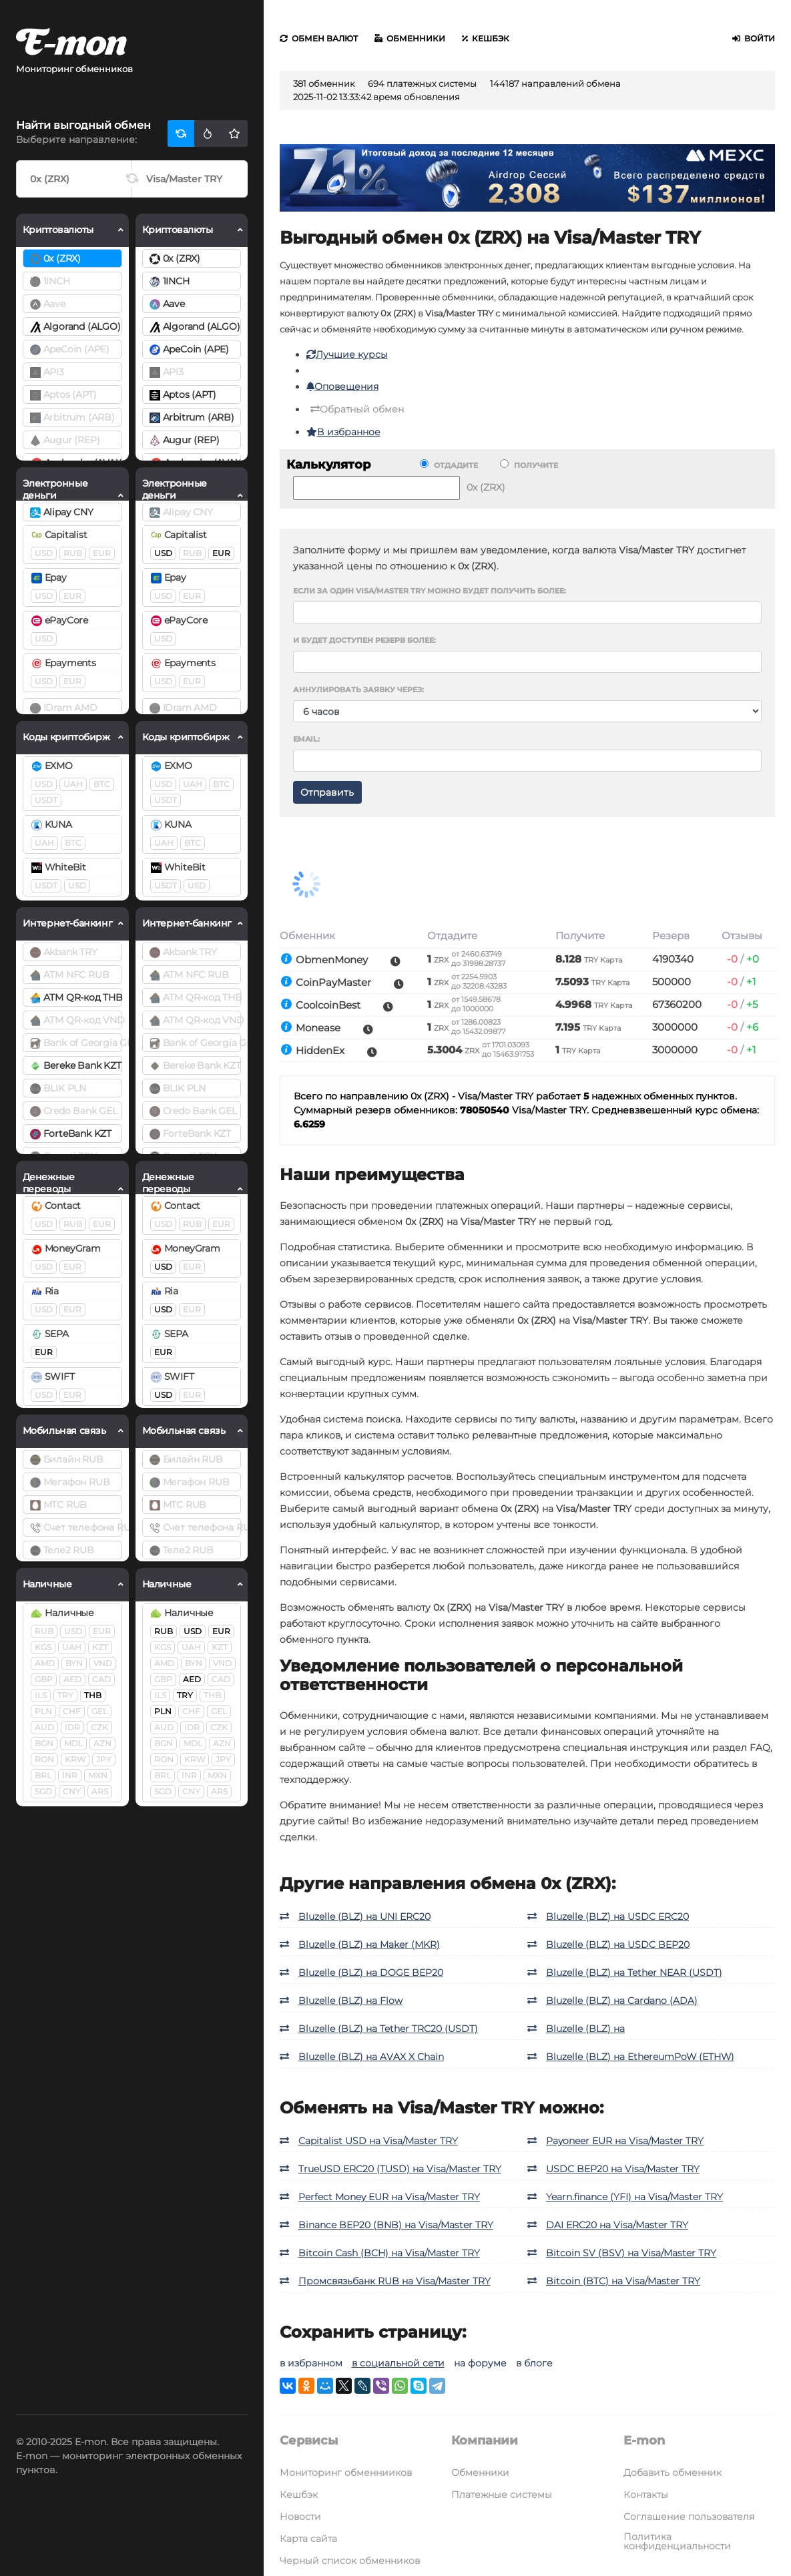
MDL (73, 1743)
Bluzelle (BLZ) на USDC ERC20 (617, 1916)
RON (44, 1759)
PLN (43, 1711)
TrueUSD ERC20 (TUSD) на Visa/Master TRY (399, 2169)
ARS (99, 1791)
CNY (72, 1791)
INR (69, 1775)
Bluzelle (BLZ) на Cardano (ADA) (622, 2001)
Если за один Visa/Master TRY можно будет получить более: (429, 590)
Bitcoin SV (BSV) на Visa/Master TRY (631, 2253)
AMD (45, 1663)
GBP (44, 1679)
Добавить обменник (672, 2472)
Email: (306, 739)
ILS (41, 1695)
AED (72, 1679)
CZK (99, 1727)
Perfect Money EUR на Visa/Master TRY (389, 2197)
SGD (43, 1791)
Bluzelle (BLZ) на (585, 2029)
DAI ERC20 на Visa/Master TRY (617, 2225)
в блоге (534, 2363)
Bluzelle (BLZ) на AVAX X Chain (371, 2057)
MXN (97, 1775)
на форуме (480, 2363)
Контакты (645, 2494)
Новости (300, 2516)
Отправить (327, 792)
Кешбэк (485, 38)
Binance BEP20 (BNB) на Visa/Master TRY (395, 2225)
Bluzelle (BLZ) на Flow (350, 2001)
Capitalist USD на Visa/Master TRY (378, 2141)
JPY (103, 1759)
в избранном (311, 2363)
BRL (43, 1775)
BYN (74, 1663)
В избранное (343, 432)
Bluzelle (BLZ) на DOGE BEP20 (370, 1973)
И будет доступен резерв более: (364, 640)
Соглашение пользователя (688, 2516)
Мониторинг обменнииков (346, 2472)
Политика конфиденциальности (677, 2541)
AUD (44, 1727)
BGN (44, 1743)
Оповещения (342, 386)
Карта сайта (308, 2538)
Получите (529, 464)
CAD (101, 1679)
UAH (73, 784)
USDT (46, 800)
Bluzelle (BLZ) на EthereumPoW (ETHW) (640, 2057)
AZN (102, 1743)
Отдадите (449, 464)
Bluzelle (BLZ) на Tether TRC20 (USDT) (388, 2029)
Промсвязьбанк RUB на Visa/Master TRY (394, 2281)
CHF (72, 1711)
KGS (43, 1647)
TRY (65, 1695)
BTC (101, 784)
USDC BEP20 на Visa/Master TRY (623, 2169)
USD (44, 553)
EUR (102, 553)
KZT (100, 1647)
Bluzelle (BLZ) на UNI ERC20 (364, 1916)
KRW (75, 1759)
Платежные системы (501, 2494)
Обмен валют (319, 38)
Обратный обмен (357, 409)
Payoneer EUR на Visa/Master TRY (625, 2141)
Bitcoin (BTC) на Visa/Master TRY (623, 2281)
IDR (72, 1727)
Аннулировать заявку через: (358, 689)
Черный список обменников (350, 2560)
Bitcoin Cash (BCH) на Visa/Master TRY (389, 2253)
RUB (72, 553)
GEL (99, 1711)
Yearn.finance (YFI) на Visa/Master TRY (634, 2197)
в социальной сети (398, 2363)
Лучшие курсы (347, 354)
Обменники (409, 38)
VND (102, 1663)
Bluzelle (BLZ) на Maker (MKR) (369, 1945)
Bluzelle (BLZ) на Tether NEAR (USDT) (634, 1973)
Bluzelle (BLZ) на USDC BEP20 (618, 1945)
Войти (753, 38)
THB (92, 1695)
